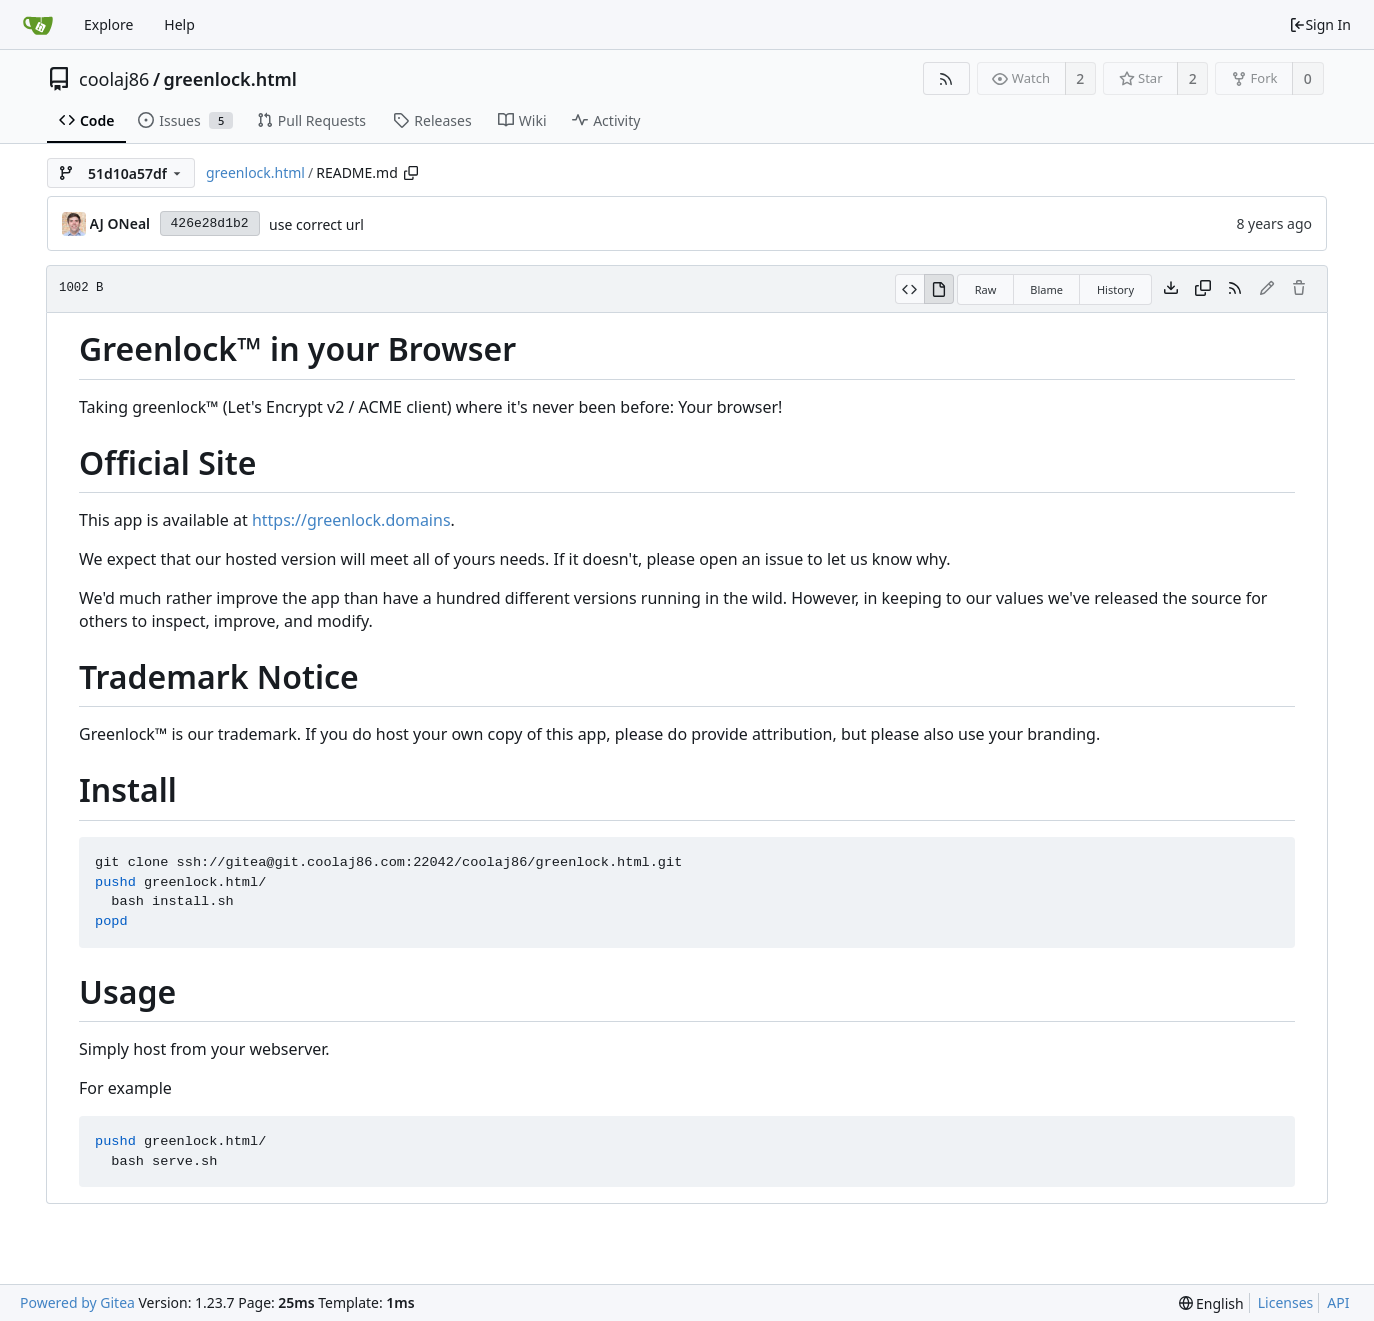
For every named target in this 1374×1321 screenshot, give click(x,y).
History (1115, 289)
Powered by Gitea (77, 1302)
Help (179, 24)
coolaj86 (114, 79)
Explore (108, 24)
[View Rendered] (939, 289)
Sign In (1320, 24)
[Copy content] (1203, 289)
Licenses (1286, 1302)
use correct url (316, 224)
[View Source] (909, 289)
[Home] (38, 25)
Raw (986, 289)
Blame (1046, 289)
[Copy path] (411, 173)
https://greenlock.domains (351, 520)
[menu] (1211, 1303)
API (1338, 1302)
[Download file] (1171, 289)
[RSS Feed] (946, 78)
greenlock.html (230, 79)
